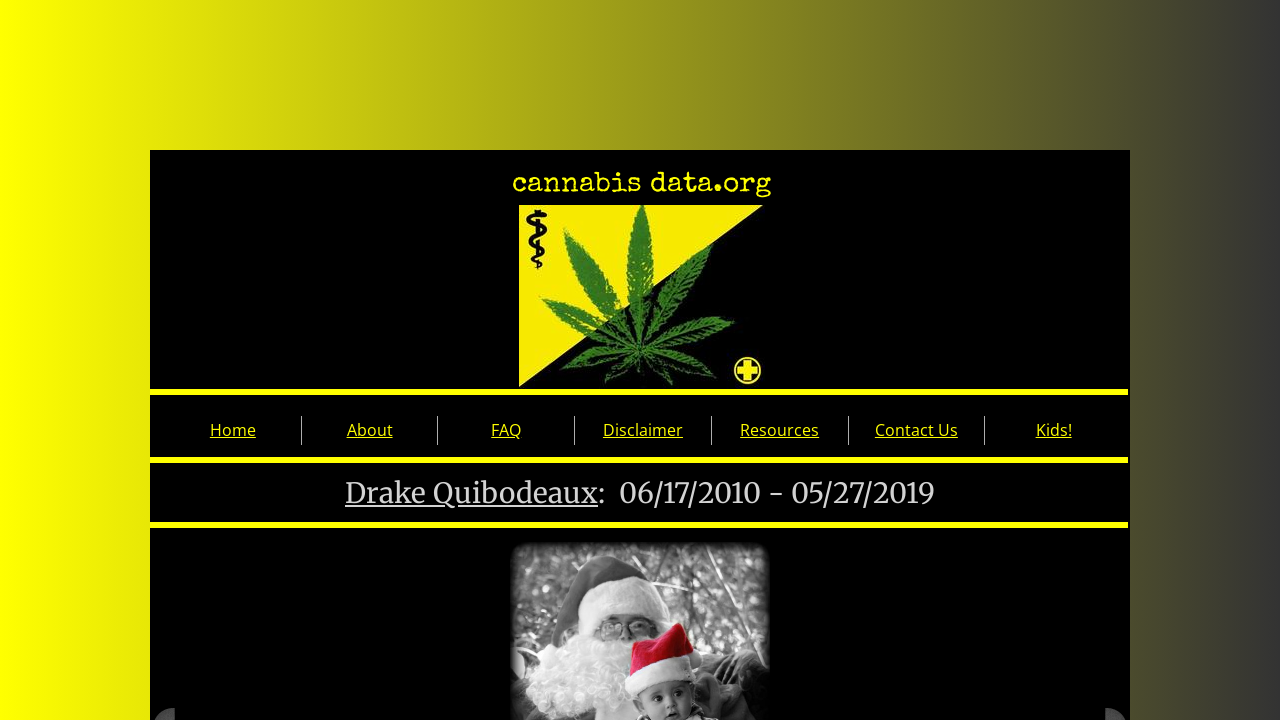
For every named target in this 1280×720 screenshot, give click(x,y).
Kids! (1054, 430)
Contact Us (916, 430)
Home (233, 430)
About (370, 430)
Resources (779, 430)
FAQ (506, 430)
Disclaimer (643, 430)
